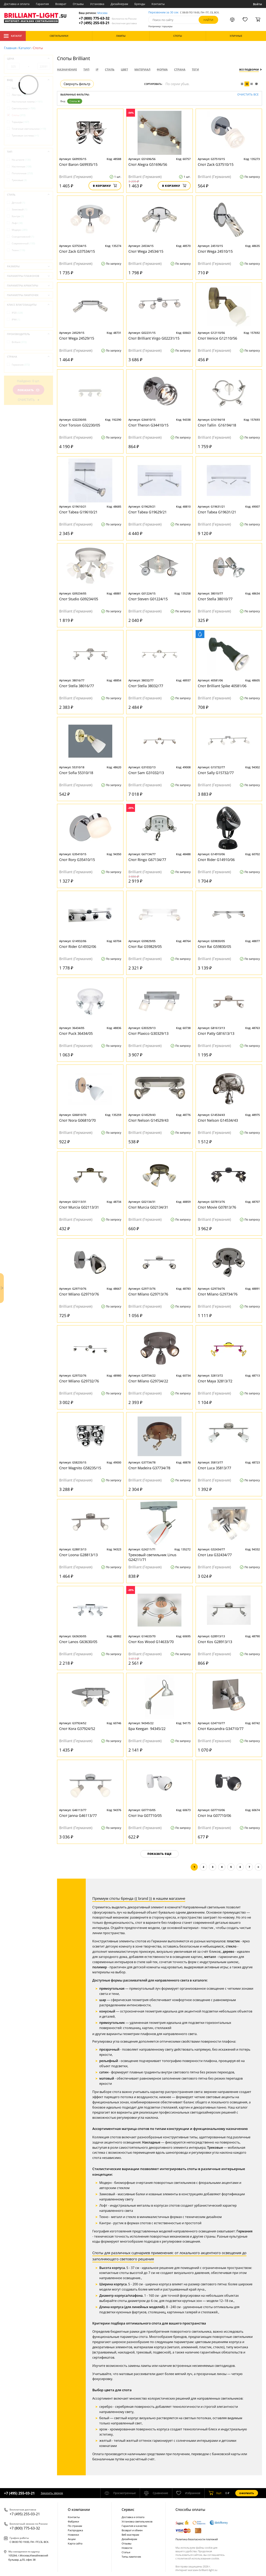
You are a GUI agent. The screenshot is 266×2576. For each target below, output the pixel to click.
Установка (97, 4)
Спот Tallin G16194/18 (217, 425)
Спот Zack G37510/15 (215, 164)
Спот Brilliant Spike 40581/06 (222, 685)
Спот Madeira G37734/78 (149, 1467)
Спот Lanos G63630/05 (78, 1641)
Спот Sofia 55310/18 (76, 772)
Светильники (23, 108)
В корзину (105, 186)
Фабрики (73, 2521)
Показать (28, 390)
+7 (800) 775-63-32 (108, 18)
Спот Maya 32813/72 (215, 1381)
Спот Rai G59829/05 (145, 946)
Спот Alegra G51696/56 (147, 164)
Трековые (19, 180)
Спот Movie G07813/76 (217, 1207)
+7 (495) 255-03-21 (108, 23)
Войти (257, 4)
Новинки (73, 2534)
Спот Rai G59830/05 (214, 946)
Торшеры (20, 122)
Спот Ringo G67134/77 (147, 859)
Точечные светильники (29, 128)
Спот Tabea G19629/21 (147, 512)
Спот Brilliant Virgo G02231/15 (153, 338)
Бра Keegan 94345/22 (147, 1728)
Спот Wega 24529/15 (76, 338)
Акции (72, 2539)
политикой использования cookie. (198, 2558)
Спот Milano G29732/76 (79, 1381)
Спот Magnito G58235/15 (80, 1467)
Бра (17, 88)
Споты (75, 101)
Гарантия (42, 4)
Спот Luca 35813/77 (214, 1467)
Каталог (13, 36)
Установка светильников (137, 2521)
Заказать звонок (52, 2493)
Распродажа (75, 2530)
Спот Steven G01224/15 (148, 599)
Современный (23, 243)
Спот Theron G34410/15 (148, 425)
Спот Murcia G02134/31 (148, 1207)
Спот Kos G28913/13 (215, 1641)
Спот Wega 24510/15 (215, 251)
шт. (215, 2493)
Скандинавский (23, 236)
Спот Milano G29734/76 (217, 1294)
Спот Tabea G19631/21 (217, 512)
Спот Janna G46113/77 (78, 1815)
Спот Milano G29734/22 (148, 1381)
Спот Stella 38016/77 (76, 685)
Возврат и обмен (132, 2530)
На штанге (21, 159)
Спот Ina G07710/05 (145, 1815)
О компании (79, 2509)
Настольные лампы (27, 101)
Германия (21, 364)
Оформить (246, 2493)
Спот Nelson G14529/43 (148, 1120)
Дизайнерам (119, 4)
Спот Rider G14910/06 (216, 859)
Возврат (60, 4)
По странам (75, 2526)
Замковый (19, 209)
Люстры (19, 94)
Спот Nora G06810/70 (77, 1120)
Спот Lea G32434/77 (215, 1554)
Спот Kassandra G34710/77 (220, 1728)
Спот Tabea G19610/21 (78, 512)
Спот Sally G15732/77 (216, 772)
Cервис (128, 2509)
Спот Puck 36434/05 (76, 1033)
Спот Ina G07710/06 (214, 1815)
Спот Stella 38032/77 (145, 685)
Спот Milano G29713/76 (148, 1294)
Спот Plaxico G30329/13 (148, 1033)
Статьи (126, 2552)
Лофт (17, 223)
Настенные (22, 166)
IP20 (17, 312)
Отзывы (78, 4)
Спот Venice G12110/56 (217, 338)
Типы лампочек (131, 2556)
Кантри (18, 216)
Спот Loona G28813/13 (78, 1554)
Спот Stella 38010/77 (215, 599)
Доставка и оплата (17, 4)
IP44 (16, 319)
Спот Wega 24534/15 (145, 251)
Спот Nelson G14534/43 (218, 1120)
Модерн (20, 230)
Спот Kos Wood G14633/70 (151, 1641)
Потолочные (22, 173)
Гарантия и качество (134, 2526)
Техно (18, 250)
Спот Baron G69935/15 (78, 164)
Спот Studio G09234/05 (78, 599)
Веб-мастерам (130, 2534)
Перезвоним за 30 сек (163, 12)
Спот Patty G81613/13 (216, 1033)
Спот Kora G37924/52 (77, 1728)
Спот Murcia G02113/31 (79, 1207)
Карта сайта (75, 2543)
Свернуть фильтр (77, 84)
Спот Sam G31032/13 (146, 772)
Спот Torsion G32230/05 (79, 425)
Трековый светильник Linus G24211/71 (152, 1557)
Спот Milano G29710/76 (79, 1294)
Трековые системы (25, 135)
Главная (10, 48)
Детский (18, 202)
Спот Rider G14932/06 (77, 946)
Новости (127, 2548)
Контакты (158, 4)
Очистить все (248, 94)
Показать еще (159, 1854)
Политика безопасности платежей (196, 2539)
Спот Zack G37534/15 (77, 251)
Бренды (139, 4)
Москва (102, 13)
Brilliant (19, 342)
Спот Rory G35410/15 (77, 859)
